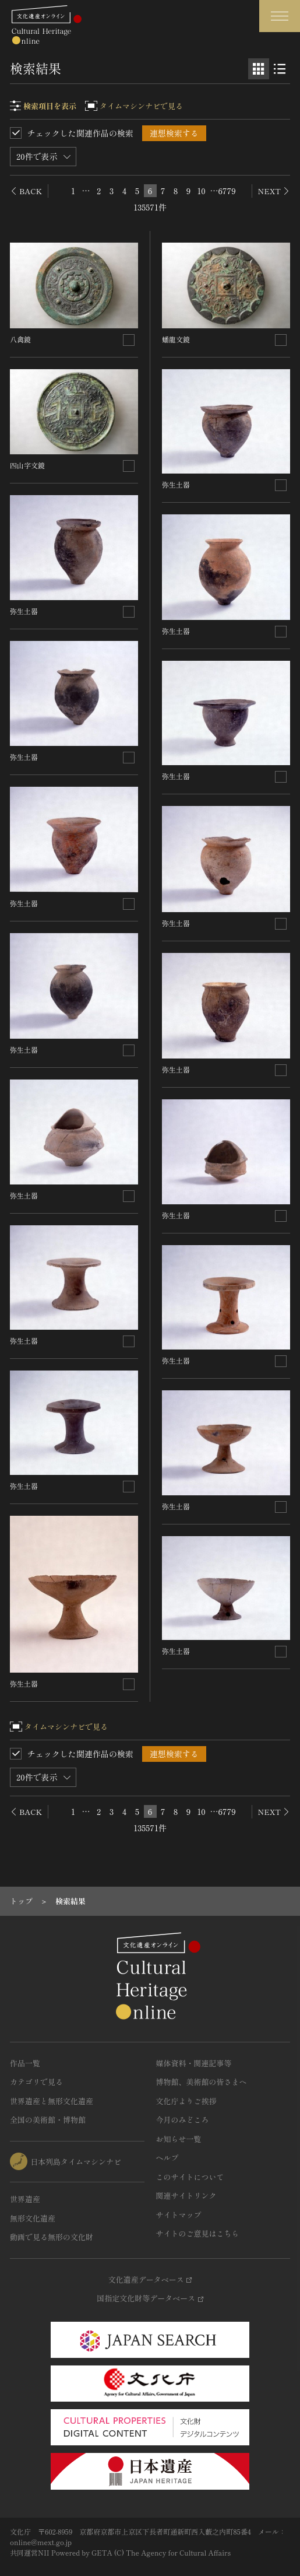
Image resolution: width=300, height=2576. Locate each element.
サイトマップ (179, 2214)
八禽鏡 (20, 339)
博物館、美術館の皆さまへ (201, 2081)
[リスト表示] (279, 68)
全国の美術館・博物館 (48, 2119)
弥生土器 (24, 611)
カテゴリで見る (36, 2081)
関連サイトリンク (186, 2195)
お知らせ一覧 (179, 2138)
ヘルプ (167, 2157)
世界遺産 (25, 2199)
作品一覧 (25, 2063)
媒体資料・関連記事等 (194, 2063)
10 (201, 191)
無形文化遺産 (32, 2218)
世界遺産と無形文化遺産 (51, 2101)
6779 (227, 191)
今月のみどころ (182, 2119)
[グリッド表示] (258, 68)
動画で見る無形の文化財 (51, 2236)
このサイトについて (190, 2176)
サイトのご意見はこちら (197, 2233)
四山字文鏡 (27, 465)
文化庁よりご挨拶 (186, 2101)
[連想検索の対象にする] (129, 340)
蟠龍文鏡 (176, 339)
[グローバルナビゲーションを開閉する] (279, 16)
